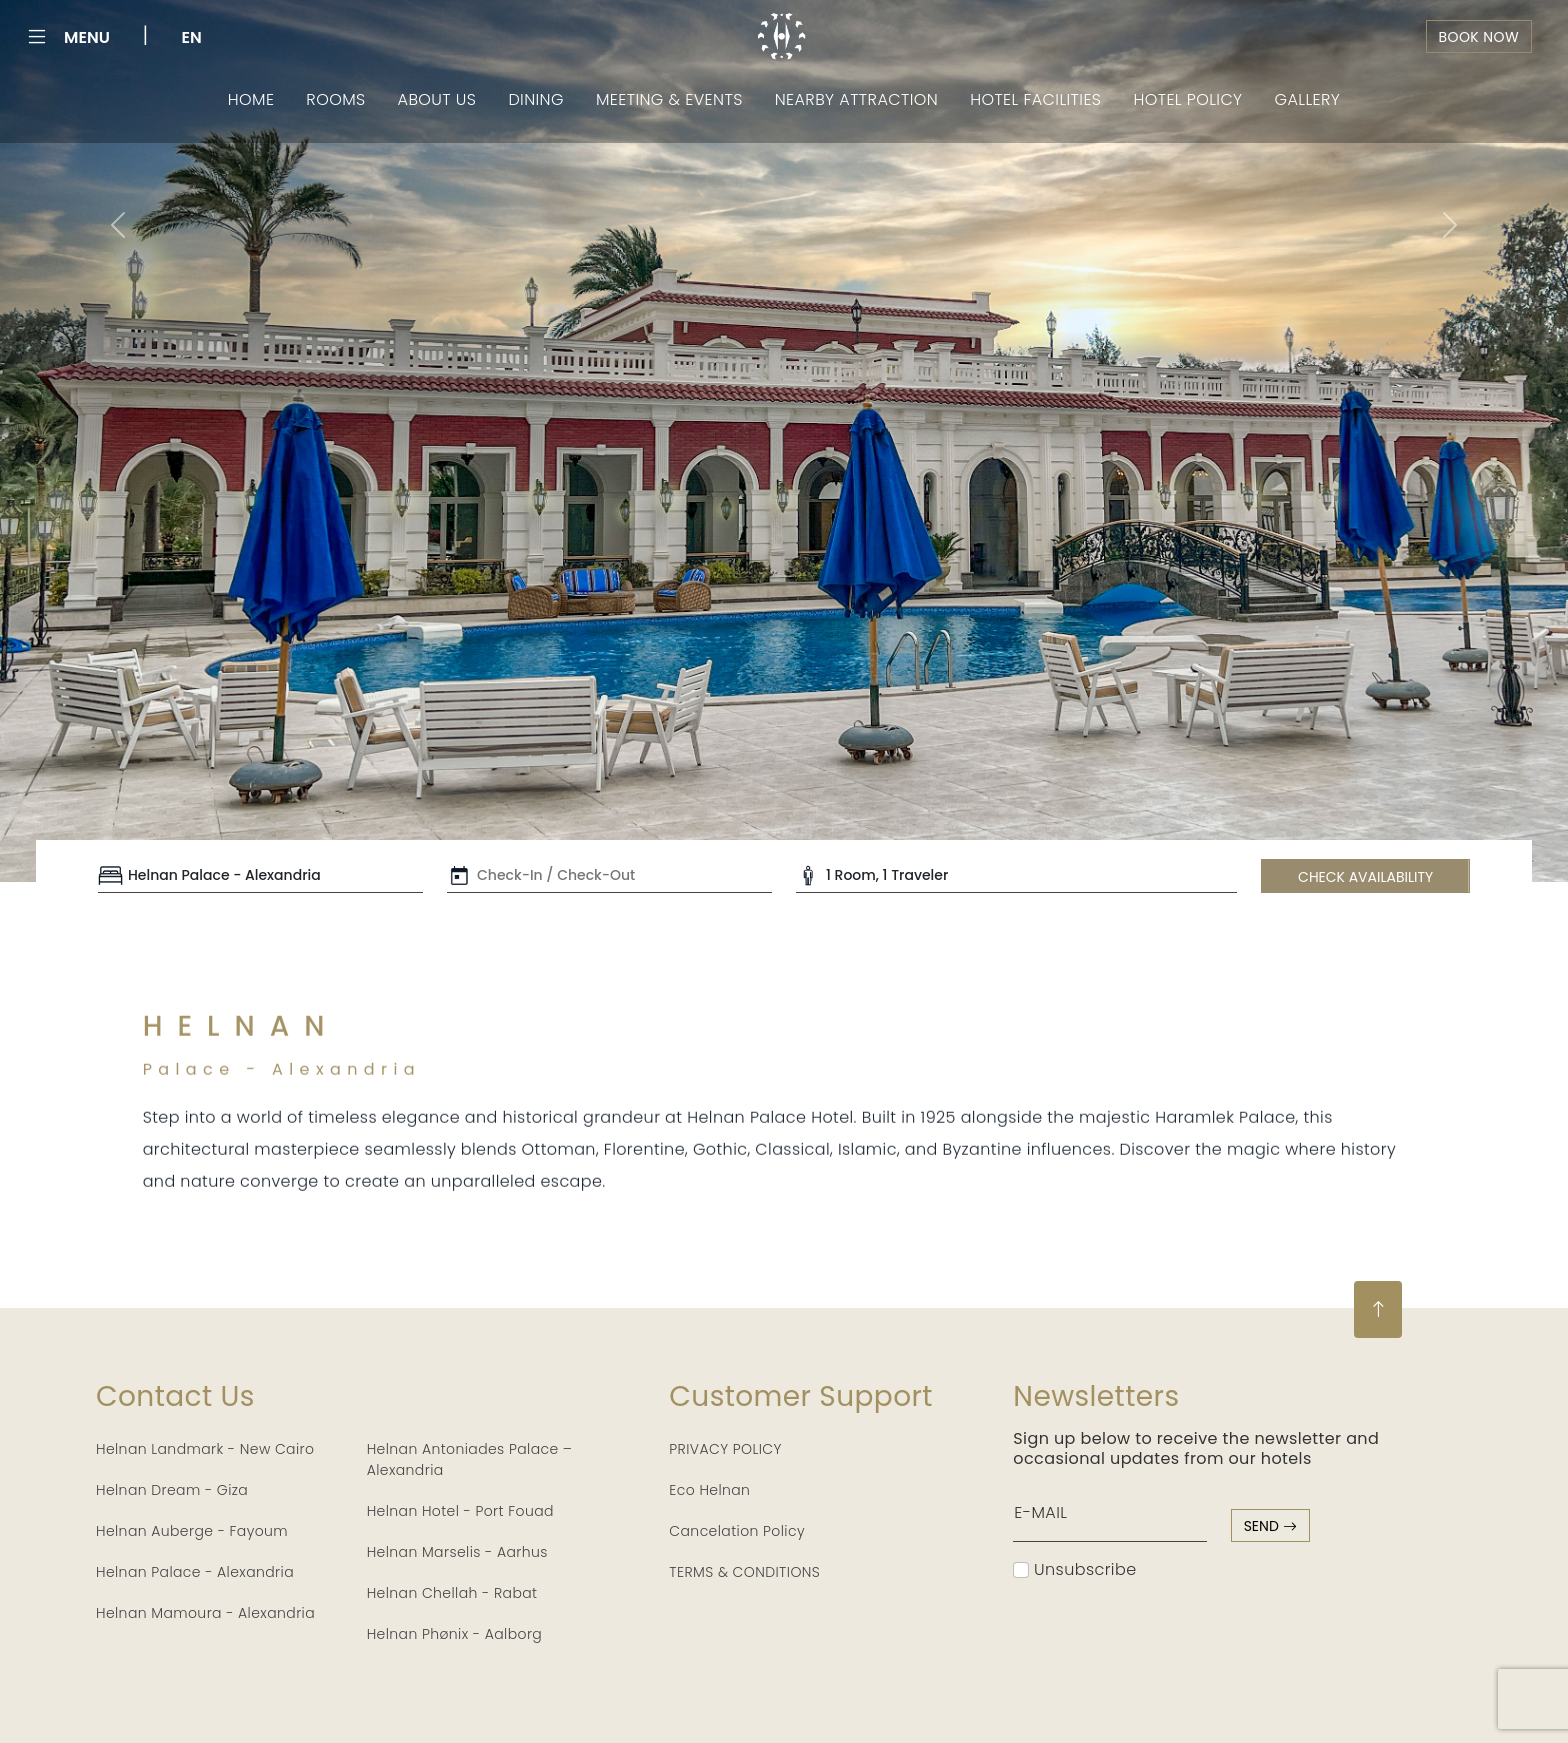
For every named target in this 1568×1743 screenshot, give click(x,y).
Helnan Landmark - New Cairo (205, 1449)
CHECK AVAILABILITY (1365, 877)
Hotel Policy (1187, 99)
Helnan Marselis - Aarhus (457, 1552)
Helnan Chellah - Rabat (452, 1593)
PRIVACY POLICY (725, 1449)
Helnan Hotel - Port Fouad (460, 1511)
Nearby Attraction (856, 99)
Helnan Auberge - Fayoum (192, 1531)
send (1270, 1526)
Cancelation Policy (737, 1531)
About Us (437, 99)
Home (251, 99)
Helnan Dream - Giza (172, 1490)
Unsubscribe (1074, 1569)
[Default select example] (260, 876)
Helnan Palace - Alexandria (195, 1572)
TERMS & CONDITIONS (744, 1572)
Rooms (335, 99)
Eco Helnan (709, 1490)
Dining (536, 99)
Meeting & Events (669, 99)
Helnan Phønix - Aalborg (455, 1634)
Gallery (1308, 99)
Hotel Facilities (1035, 99)
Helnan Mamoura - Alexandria (205, 1613)
